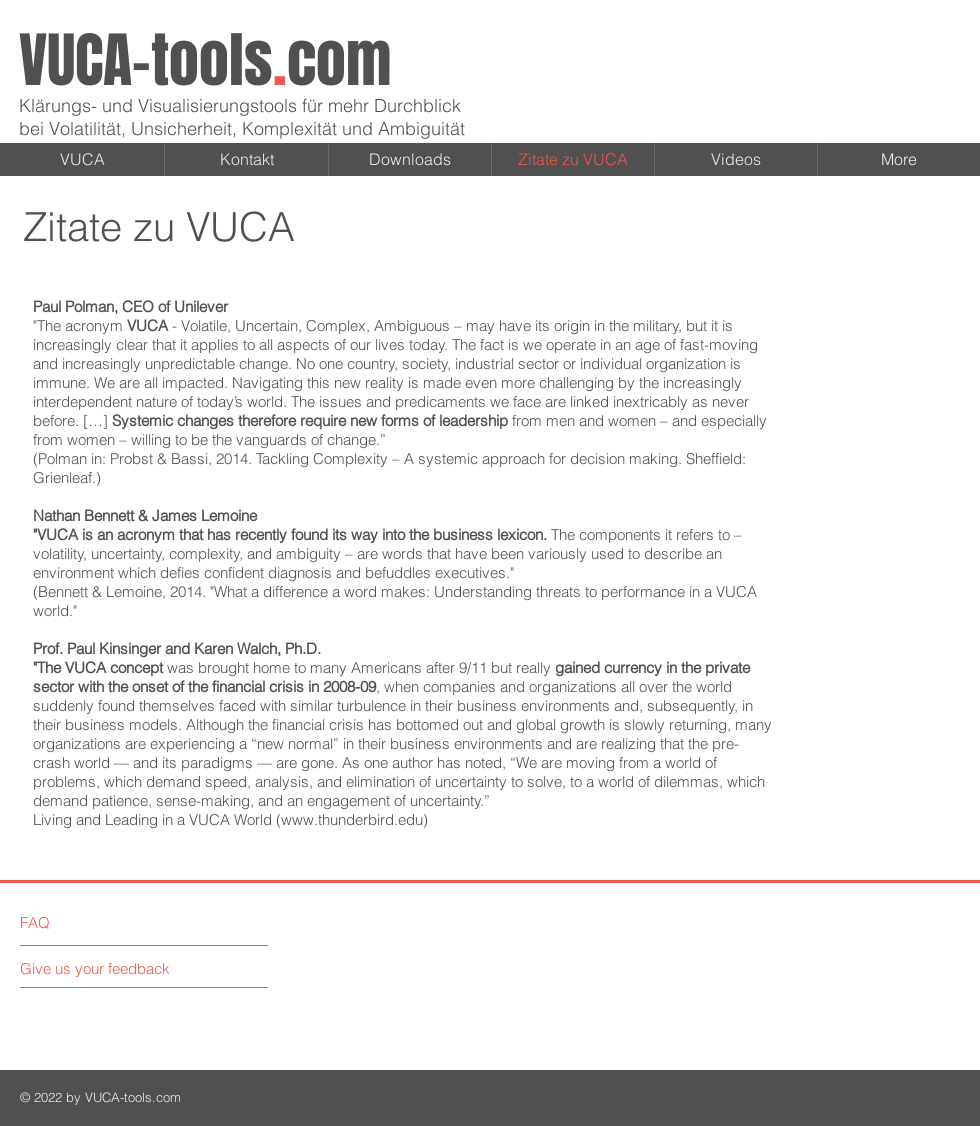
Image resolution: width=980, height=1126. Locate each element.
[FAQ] (77, 922)
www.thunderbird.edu (352, 819)
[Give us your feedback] (103, 968)
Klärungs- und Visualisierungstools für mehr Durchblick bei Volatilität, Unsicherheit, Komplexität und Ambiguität (242, 117)
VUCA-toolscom (205, 61)
